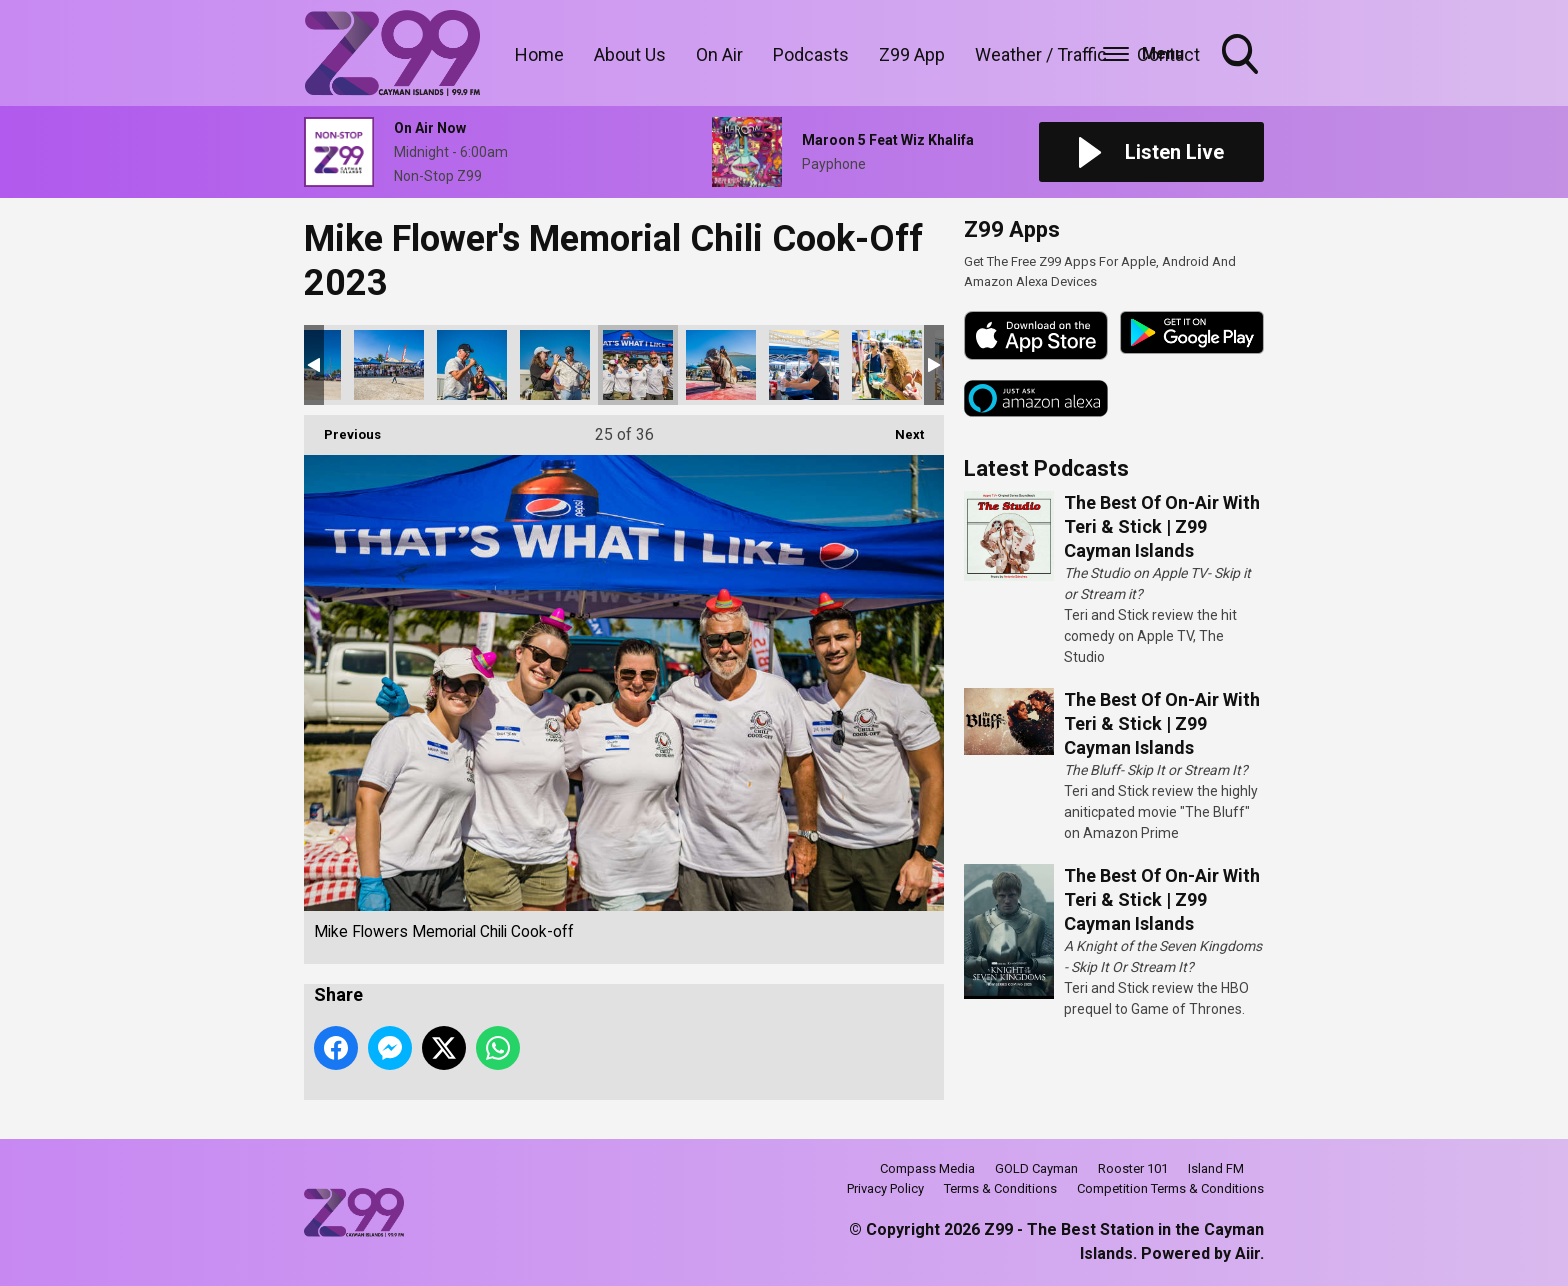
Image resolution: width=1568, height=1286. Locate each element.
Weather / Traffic (1041, 54)
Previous (342, 428)
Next (899, 428)
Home (539, 54)
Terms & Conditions (1000, 1188)
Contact (1168, 54)
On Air (719, 54)
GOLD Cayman (1036, 1168)
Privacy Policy (885, 1188)
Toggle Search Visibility (1242, 56)
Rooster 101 (1133, 1168)
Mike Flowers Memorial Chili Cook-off (389, 365)
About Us (630, 54)
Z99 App (912, 54)
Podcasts (811, 54)
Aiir (1247, 1253)
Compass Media (927, 1168)
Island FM (1216, 1168)
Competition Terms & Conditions (1170, 1188)
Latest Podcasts (1046, 468)
